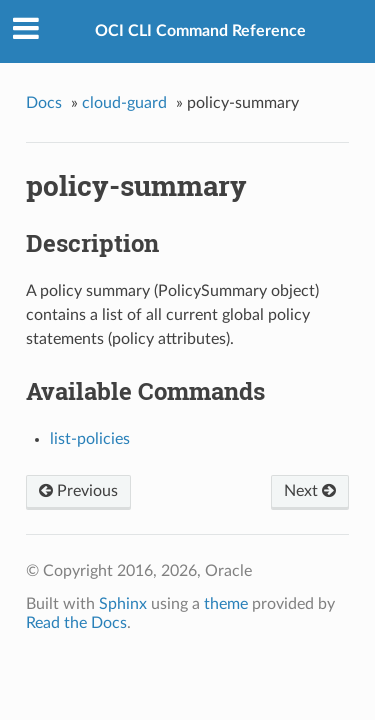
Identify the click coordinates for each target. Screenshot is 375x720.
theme (226, 604)
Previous (78, 491)
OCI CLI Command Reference (200, 31)
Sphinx (123, 604)
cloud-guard (124, 103)
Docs (44, 103)
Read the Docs (76, 623)
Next (310, 491)
